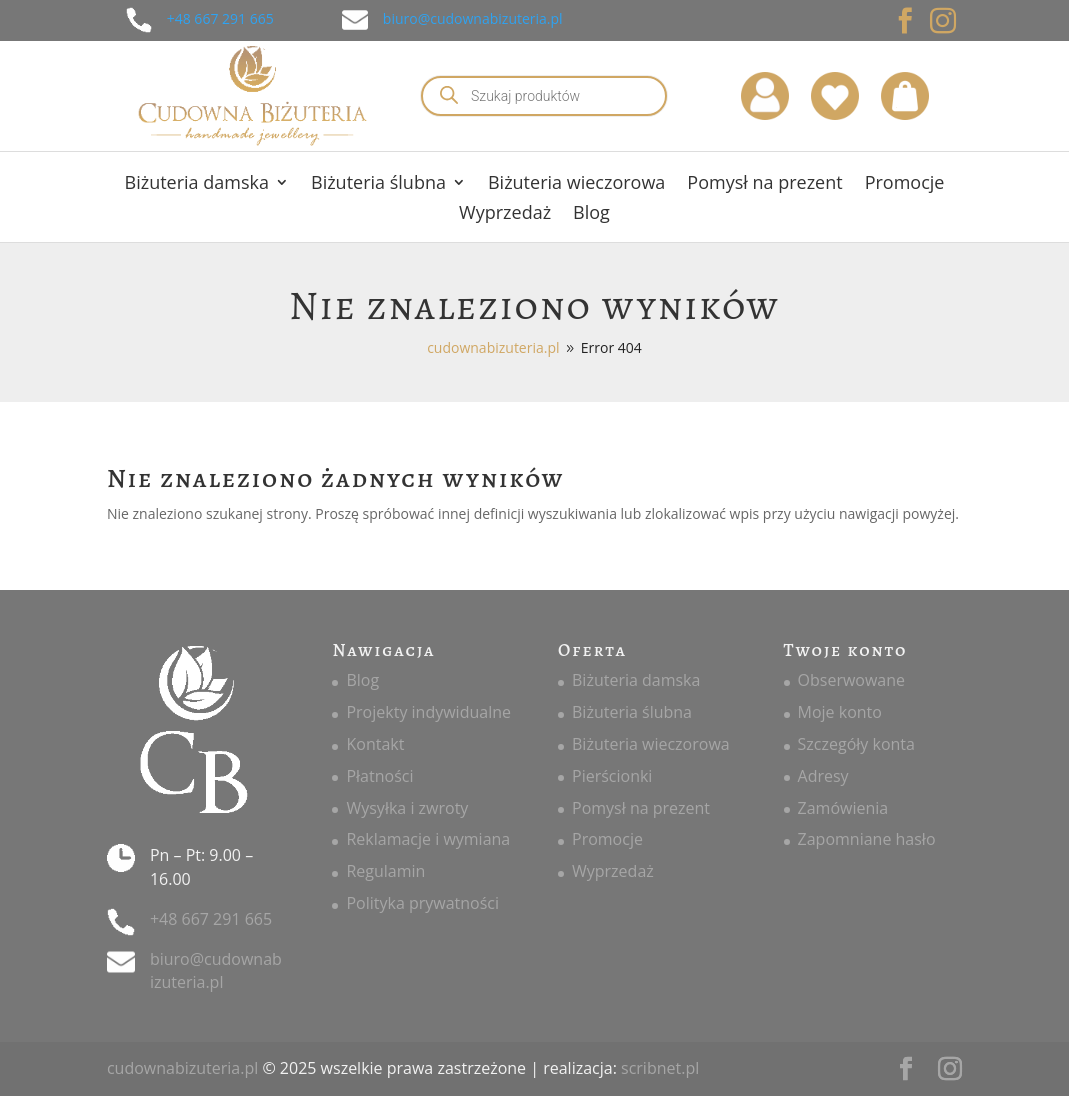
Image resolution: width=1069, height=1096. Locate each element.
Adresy (823, 776)
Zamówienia (843, 808)
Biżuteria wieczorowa (576, 184)
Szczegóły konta (856, 744)
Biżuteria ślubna (378, 184)
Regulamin (385, 871)
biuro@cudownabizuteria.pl (473, 18)
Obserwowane (852, 680)
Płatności (379, 776)
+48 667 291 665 (220, 18)
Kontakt (375, 744)
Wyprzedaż (505, 214)
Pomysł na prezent (764, 184)
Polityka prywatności (422, 903)
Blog (591, 214)
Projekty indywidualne (428, 712)
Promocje (905, 184)
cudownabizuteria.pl (182, 1068)
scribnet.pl (660, 1068)
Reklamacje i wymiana (428, 839)
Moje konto (840, 712)
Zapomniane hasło (867, 839)
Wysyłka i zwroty (407, 808)
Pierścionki (612, 776)
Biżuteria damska (197, 184)
